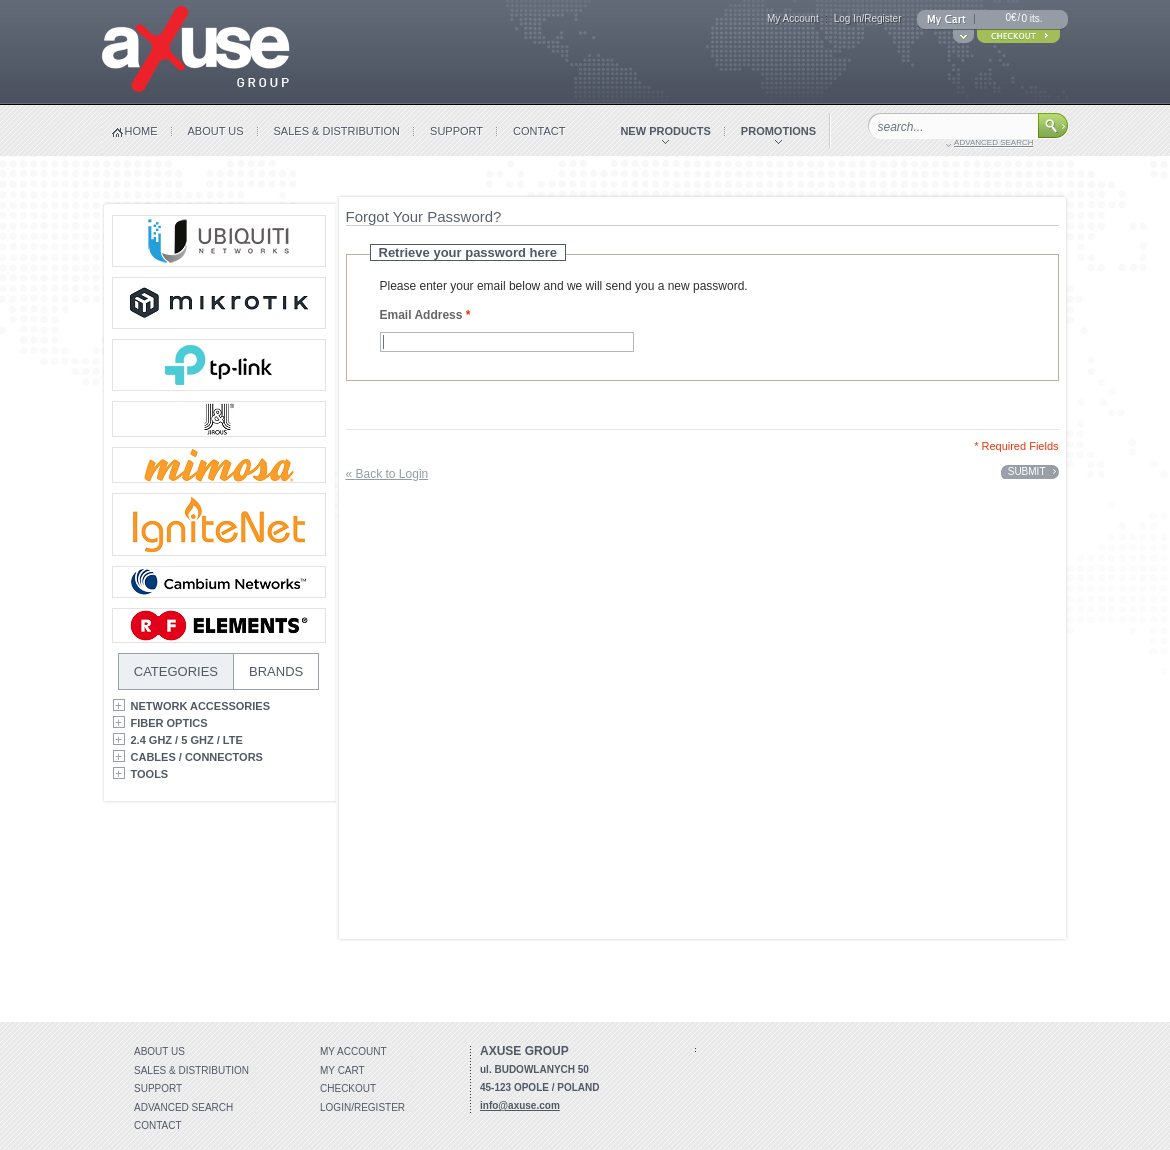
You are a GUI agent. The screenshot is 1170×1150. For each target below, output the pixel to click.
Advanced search (183, 1107)
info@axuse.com (520, 1105)
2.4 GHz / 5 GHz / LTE (187, 740)
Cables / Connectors (197, 757)
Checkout (348, 1088)
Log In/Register (868, 18)
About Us (159, 1051)
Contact (158, 1125)
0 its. (1031, 18)
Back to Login (387, 474)
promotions (778, 131)
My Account (793, 18)
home (141, 131)
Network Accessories (201, 706)
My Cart (342, 1070)
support (456, 131)
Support (158, 1088)
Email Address (421, 315)
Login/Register (362, 1107)
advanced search (993, 142)
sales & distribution (337, 131)
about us (216, 131)
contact (539, 131)
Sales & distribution (191, 1070)
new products (665, 131)
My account (353, 1051)
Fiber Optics (169, 723)
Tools (150, 774)
